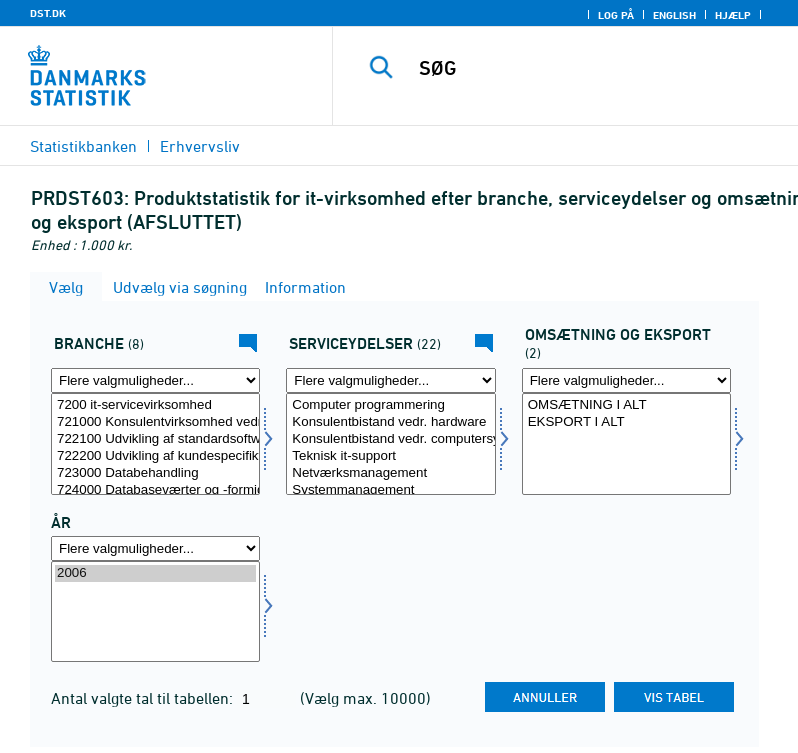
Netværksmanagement (390, 473)
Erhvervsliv (200, 146)
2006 (155, 573)
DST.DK (48, 13)
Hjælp (733, 15)
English (674, 15)
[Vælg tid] (155, 612)
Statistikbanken (83, 146)
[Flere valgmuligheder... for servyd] (390, 380)
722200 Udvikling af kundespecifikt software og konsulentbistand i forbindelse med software (155, 456)
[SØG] (595, 68)
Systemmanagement (390, 490)
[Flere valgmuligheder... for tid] (155, 548)
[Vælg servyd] (390, 444)
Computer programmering (390, 405)
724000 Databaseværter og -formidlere (155, 490)
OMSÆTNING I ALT (626, 405)
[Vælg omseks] (626, 444)
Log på (616, 15)
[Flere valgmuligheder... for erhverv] (155, 380)
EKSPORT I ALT (626, 422)
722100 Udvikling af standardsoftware (155, 439)
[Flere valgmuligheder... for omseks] (626, 380)
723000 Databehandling (155, 473)
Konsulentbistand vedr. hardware (390, 422)
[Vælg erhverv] (155, 444)
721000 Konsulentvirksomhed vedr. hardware (155, 422)
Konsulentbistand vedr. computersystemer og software (390, 439)
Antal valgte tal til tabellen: (144, 698)
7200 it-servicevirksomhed (155, 405)
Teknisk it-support (390, 456)
